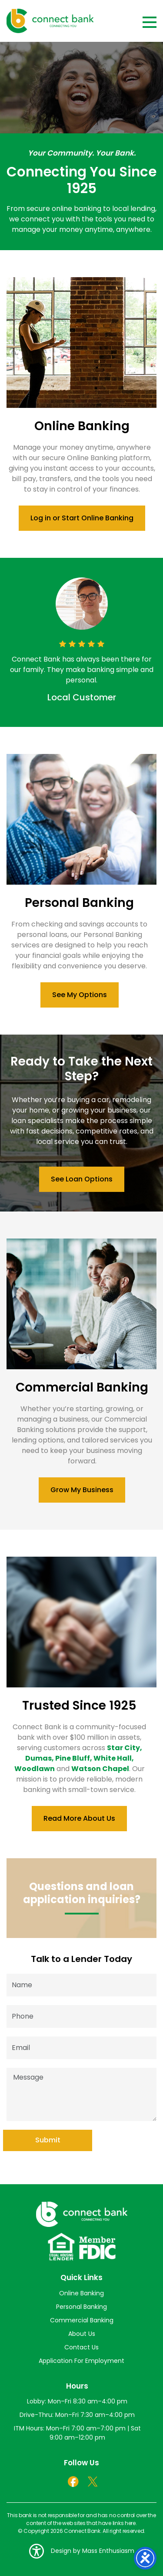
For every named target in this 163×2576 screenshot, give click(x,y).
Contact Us (81, 2347)
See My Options (79, 995)
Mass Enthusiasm (108, 2550)
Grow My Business (81, 1490)
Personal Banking (81, 2306)
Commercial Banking (81, 2320)
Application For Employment (81, 2360)
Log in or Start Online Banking (81, 518)
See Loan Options (82, 1179)
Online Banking (81, 2293)
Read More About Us (79, 1818)
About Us (81, 2333)
